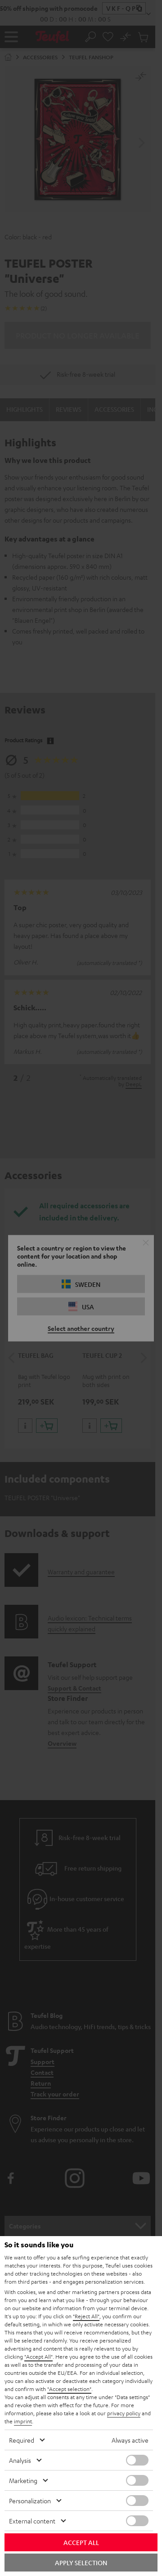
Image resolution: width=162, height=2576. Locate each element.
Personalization (30, 2501)
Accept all (81, 2542)
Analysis (20, 2460)
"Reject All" (86, 2316)
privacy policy (123, 2413)
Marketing (23, 2480)
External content (32, 2521)
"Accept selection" (69, 2388)
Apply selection (81, 2562)
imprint (23, 2421)
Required (21, 2440)
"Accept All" (38, 2356)
